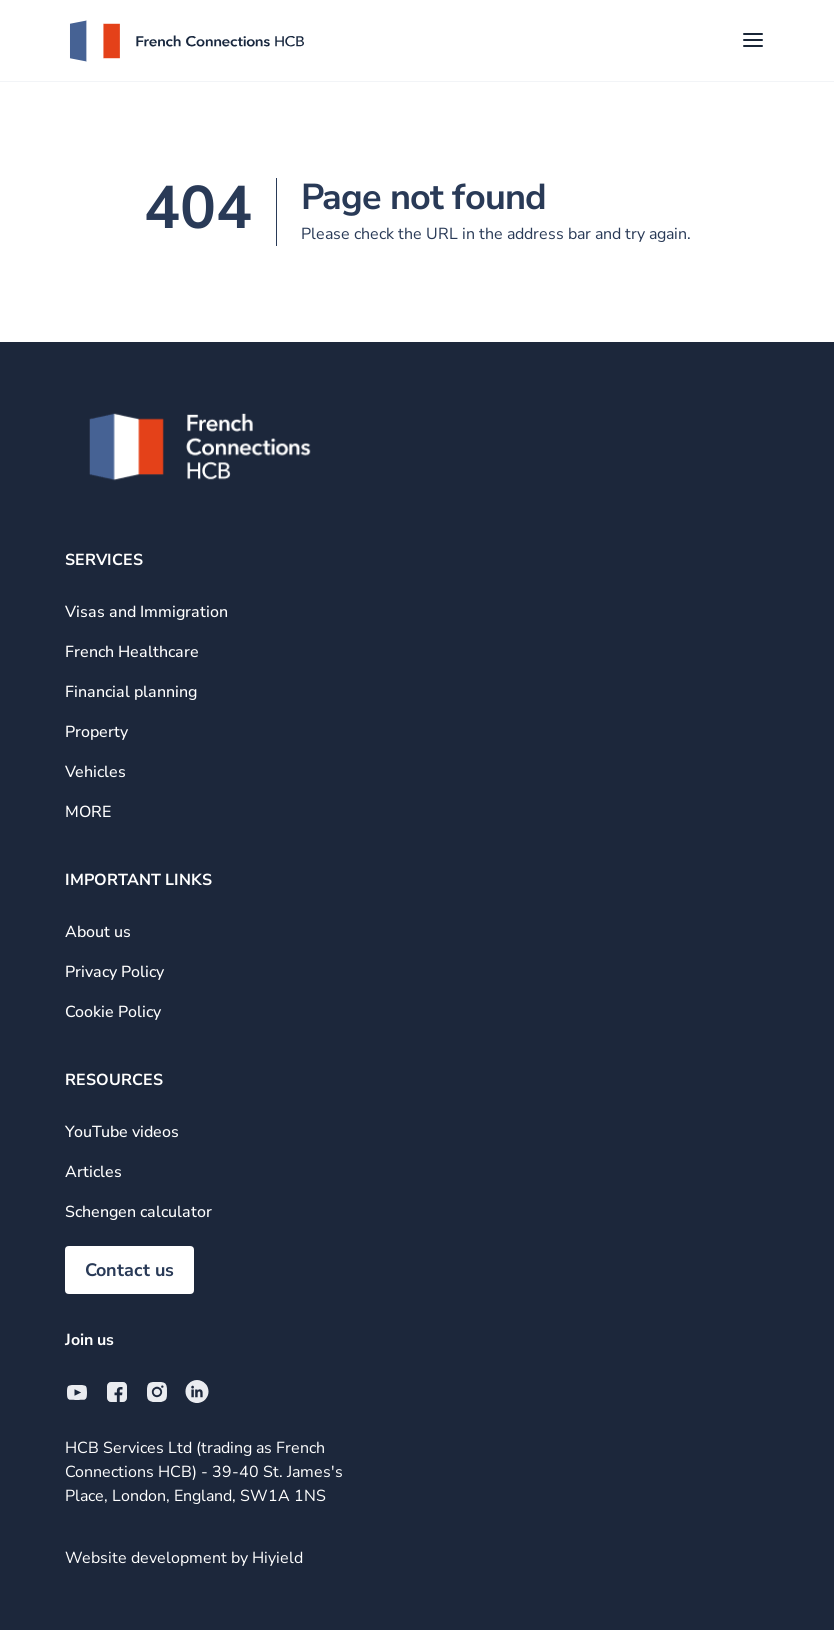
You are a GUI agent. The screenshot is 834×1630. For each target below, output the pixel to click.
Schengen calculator (138, 1212)
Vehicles (95, 772)
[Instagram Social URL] (157, 1392)
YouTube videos (122, 1132)
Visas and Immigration (146, 612)
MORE (88, 812)
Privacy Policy (114, 972)
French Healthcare (132, 652)
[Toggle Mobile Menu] (753, 41)
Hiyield (277, 1558)
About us (98, 932)
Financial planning (131, 692)
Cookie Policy (113, 1012)
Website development (148, 1558)
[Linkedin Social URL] (197, 1392)
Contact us (129, 1270)
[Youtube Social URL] (77, 1392)
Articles (93, 1172)
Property (96, 732)
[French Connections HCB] (187, 41)
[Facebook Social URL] (117, 1392)
